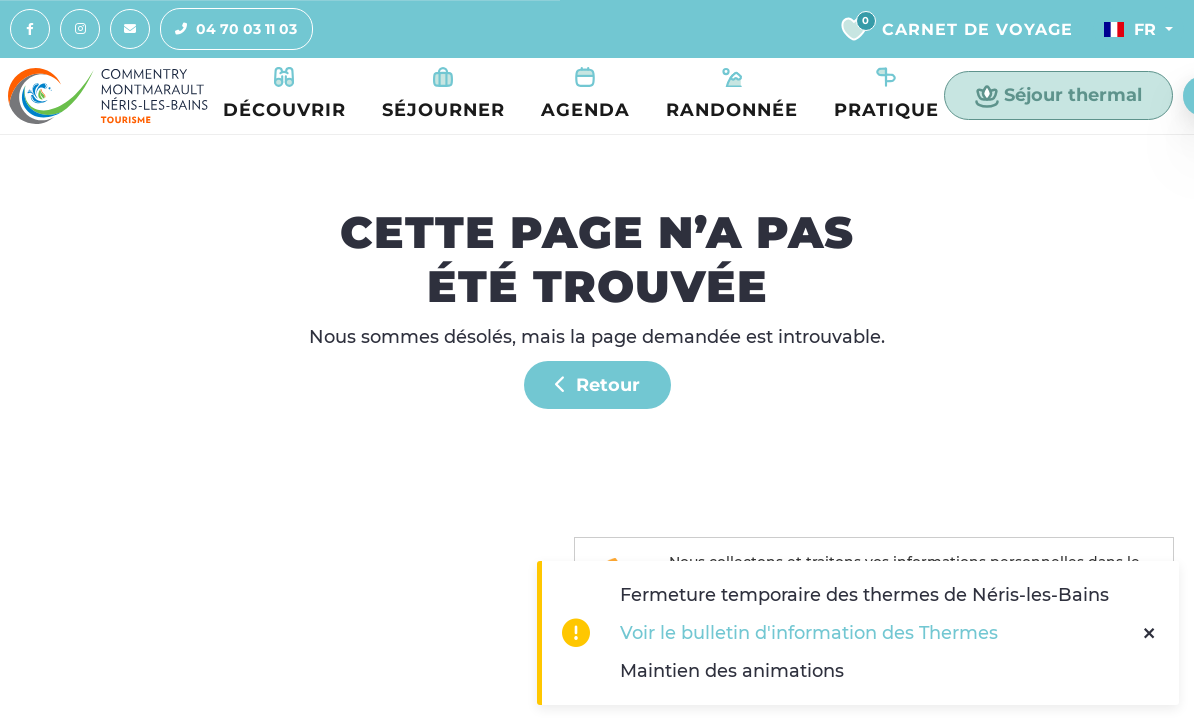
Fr (1130, 29)
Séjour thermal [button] (1058, 96)
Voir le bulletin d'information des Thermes (809, 632)
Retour (597, 384)
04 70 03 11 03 (229, 29)
